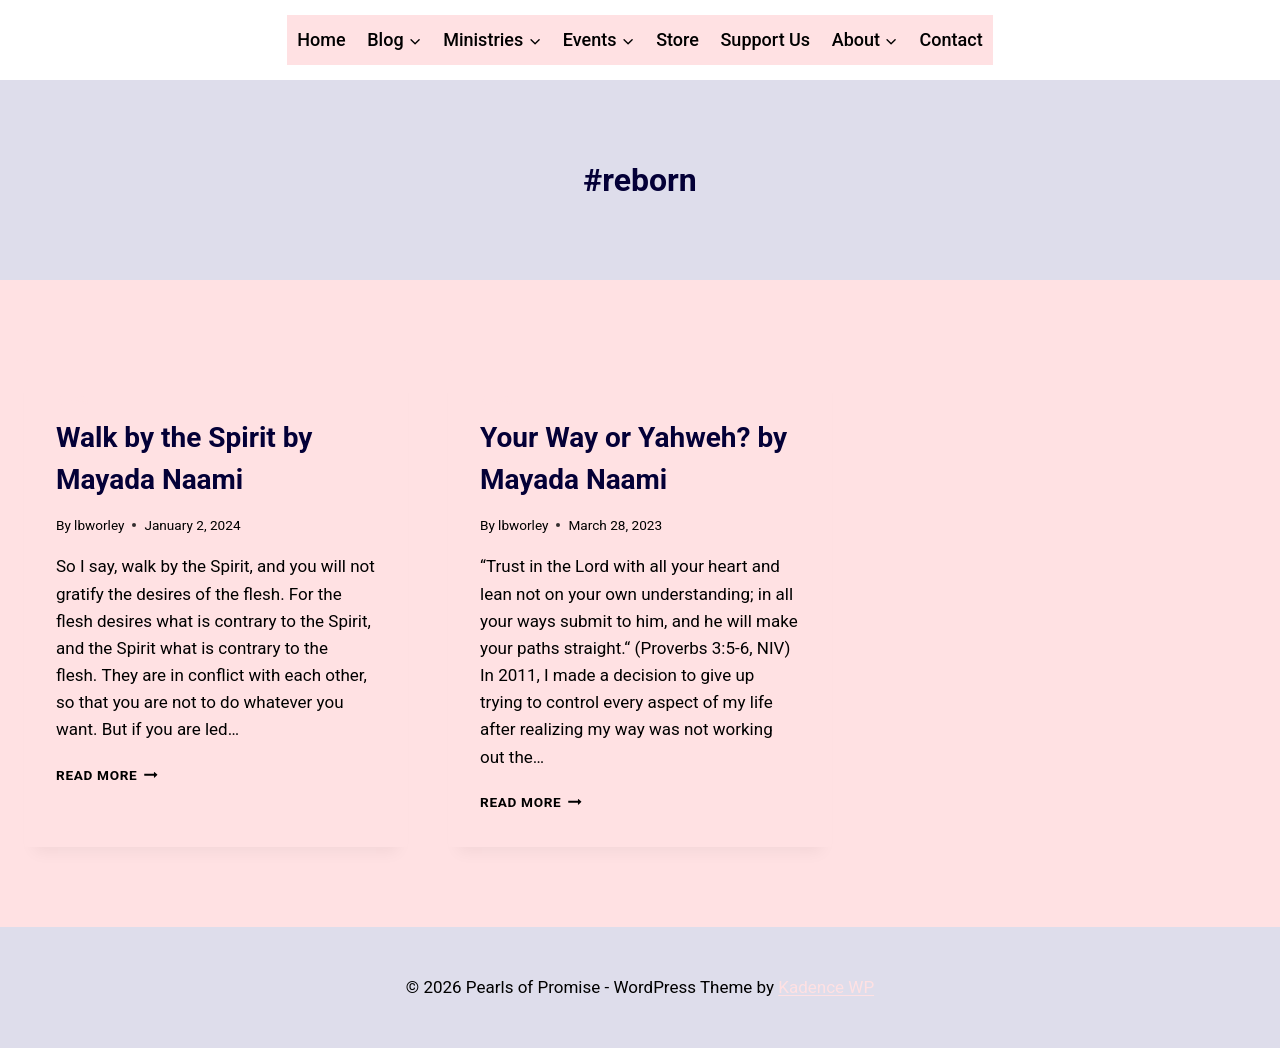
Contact (951, 39)
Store (677, 39)
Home (321, 39)
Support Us (765, 39)
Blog (72, 401)
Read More (107, 775)
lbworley (99, 525)
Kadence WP (826, 987)
